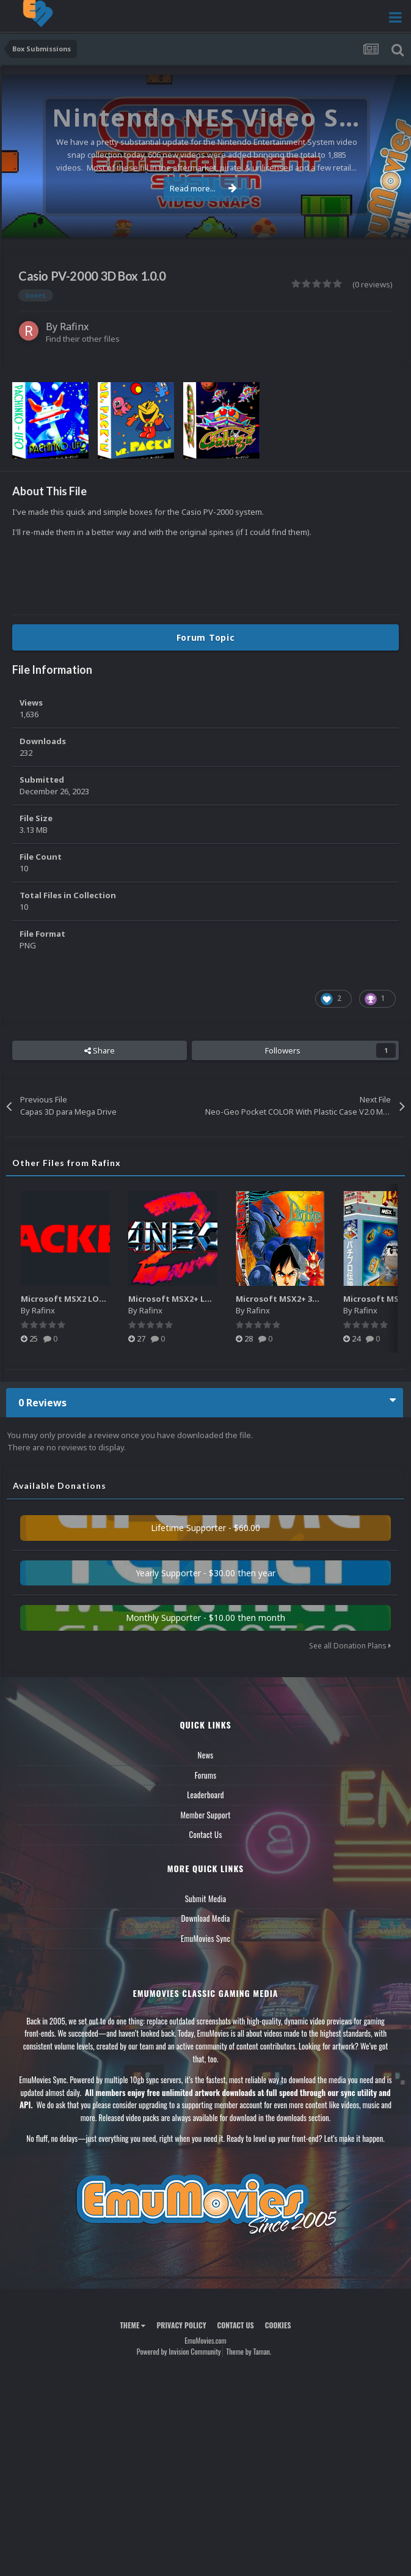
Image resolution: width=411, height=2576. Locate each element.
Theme (132, 2325)
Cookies (278, 2325)
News (206, 1755)
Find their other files (83, 338)
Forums (206, 1775)
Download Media (205, 1918)
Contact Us (205, 1834)
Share (99, 1050)
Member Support (205, 1815)
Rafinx (74, 326)
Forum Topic (205, 637)
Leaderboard (205, 1794)
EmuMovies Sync (205, 1938)
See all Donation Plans (350, 1645)
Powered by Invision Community (179, 2351)
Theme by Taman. (248, 2351)
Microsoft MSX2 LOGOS (69, 1298)
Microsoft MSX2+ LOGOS (178, 1298)
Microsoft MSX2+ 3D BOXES (291, 1298)
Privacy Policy (181, 2325)
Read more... (203, 188)
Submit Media (206, 1898)
